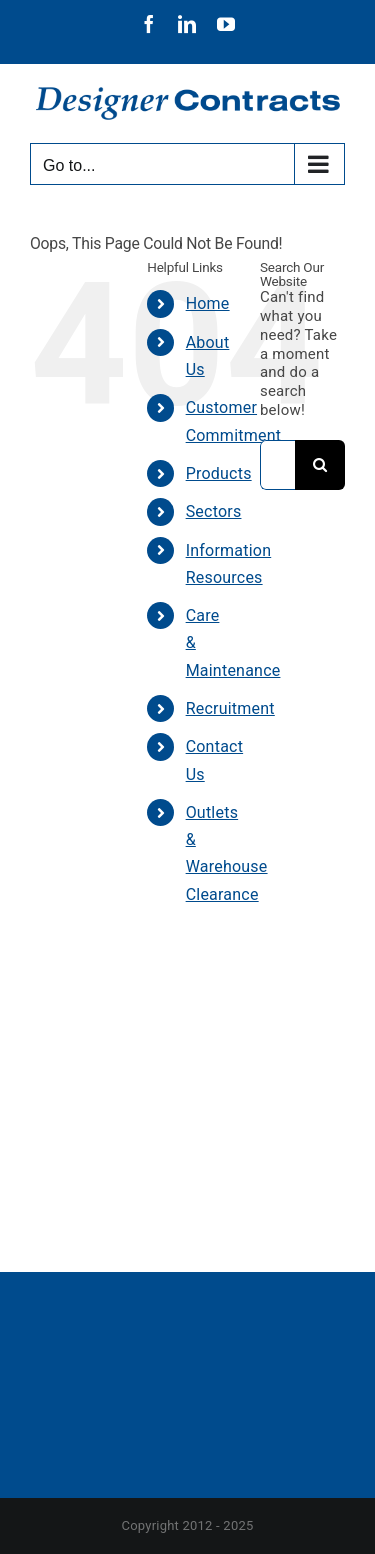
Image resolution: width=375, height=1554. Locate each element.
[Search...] (277, 465)
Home (208, 303)
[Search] (320, 465)
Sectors (214, 511)
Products (219, 473)
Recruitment (230, 708)
